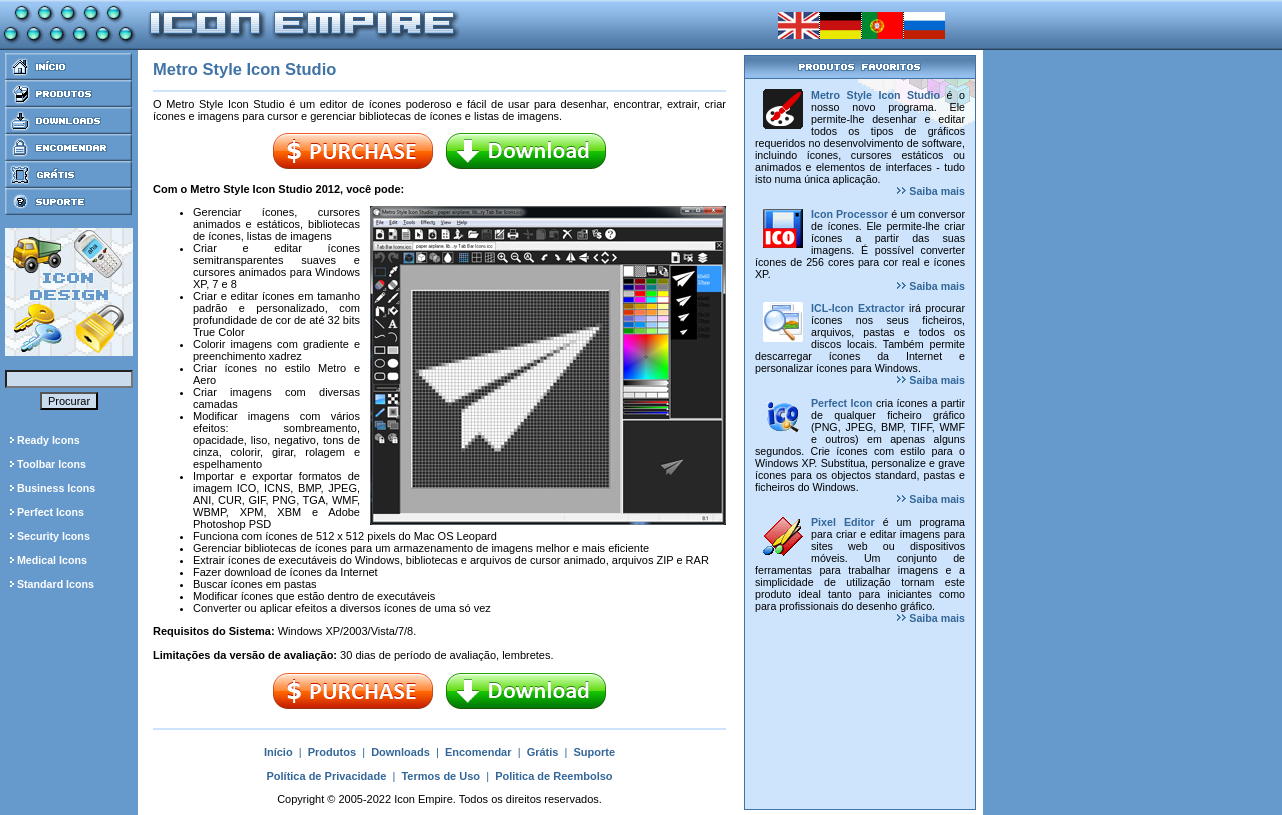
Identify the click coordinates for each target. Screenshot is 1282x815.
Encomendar (478, 752)
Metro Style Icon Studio (875, 95)
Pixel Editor (843, 522)
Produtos (332, 752)
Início (278, 752)
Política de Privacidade (326, 776)
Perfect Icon (841, 403)
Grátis (543, 752)
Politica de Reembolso (553, 776)
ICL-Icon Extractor (858, 308)
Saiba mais (931, 191)
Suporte (595, 752)
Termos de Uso (440, 776)
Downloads (400, 752)
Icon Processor (849, 214)
